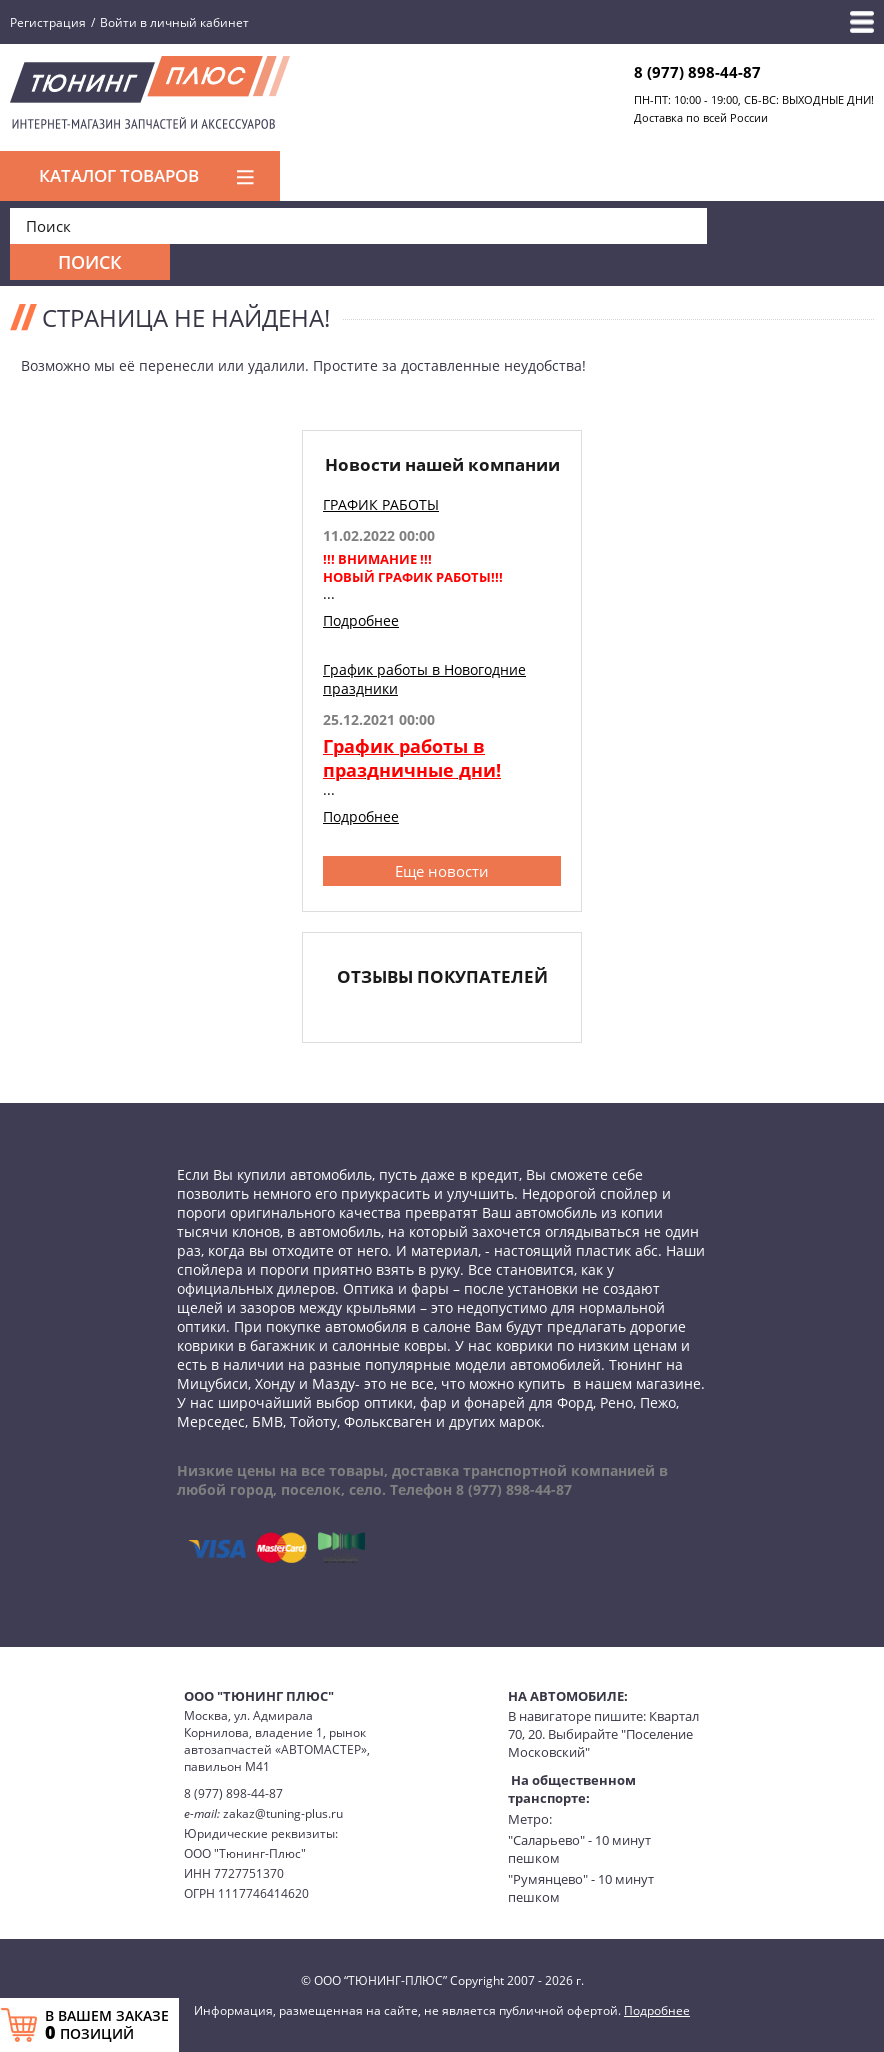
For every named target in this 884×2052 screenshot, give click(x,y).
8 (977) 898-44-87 (697, 72)
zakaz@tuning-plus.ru (283, 1813)
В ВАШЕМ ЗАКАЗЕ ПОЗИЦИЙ (107, 2025)
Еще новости (442, 871)
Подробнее (361, 620)
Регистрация (48, 22)
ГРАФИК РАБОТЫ (381, 504)
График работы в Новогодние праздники (424, 679)
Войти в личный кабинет (174, 22)
